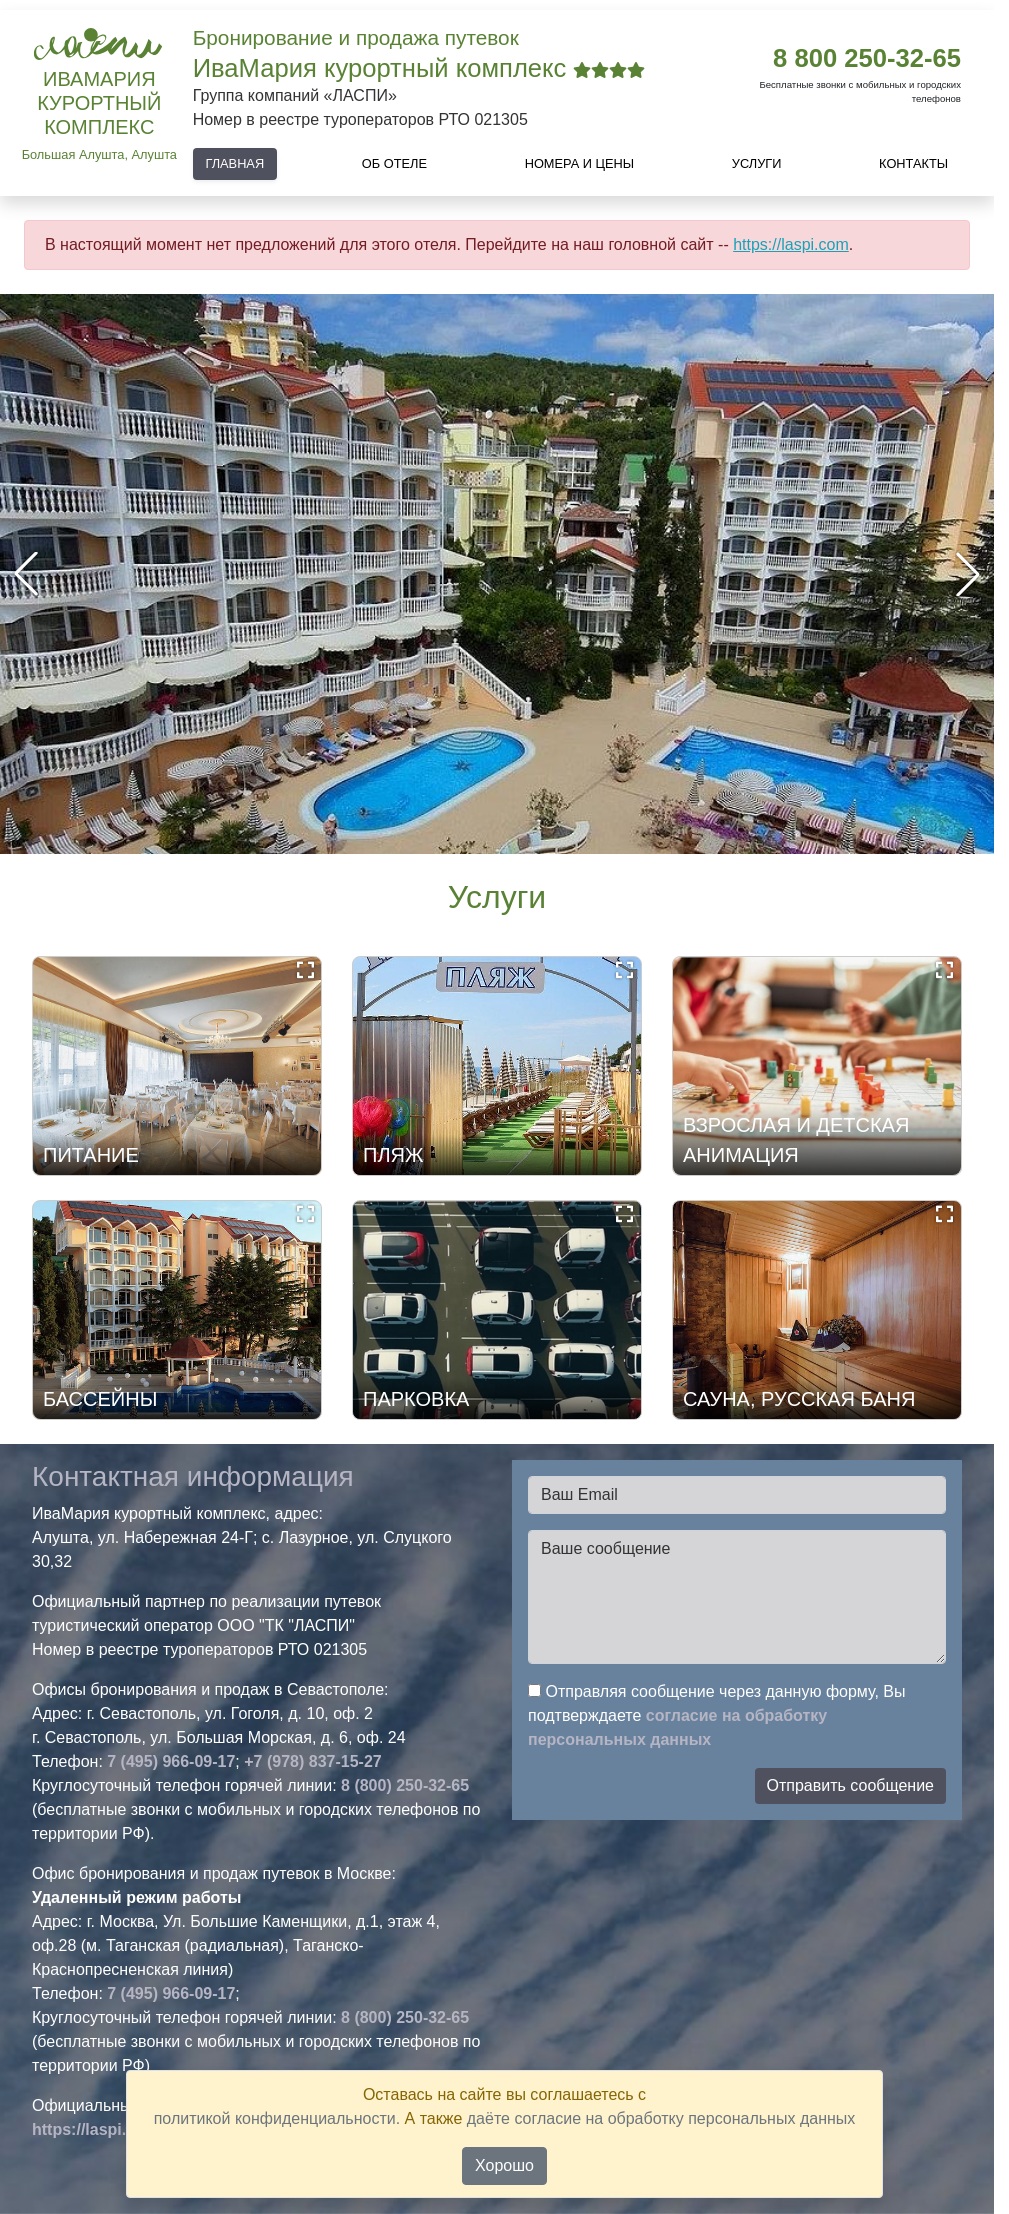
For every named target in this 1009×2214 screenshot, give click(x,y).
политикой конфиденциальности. (277, 2118)
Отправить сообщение (850, 1785)
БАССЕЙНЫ (100, 1399)
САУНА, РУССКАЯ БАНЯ (799, 1399)
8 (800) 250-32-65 (405, 1785)
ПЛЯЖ (393, 1155)
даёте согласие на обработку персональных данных (661, 2118)
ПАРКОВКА (416, 1399)
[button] (968, 574)
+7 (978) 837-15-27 (312, 1761)
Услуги (757, 163)
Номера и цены (580, 163)
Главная (234, 163)
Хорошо (504, 2165)
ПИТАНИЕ (91, 1155)
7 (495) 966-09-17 (171, 1761)
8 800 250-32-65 (867, 58)
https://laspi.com (791, 244)
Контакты (913, 163)
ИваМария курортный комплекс (99, 103)
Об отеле (394, 163)
